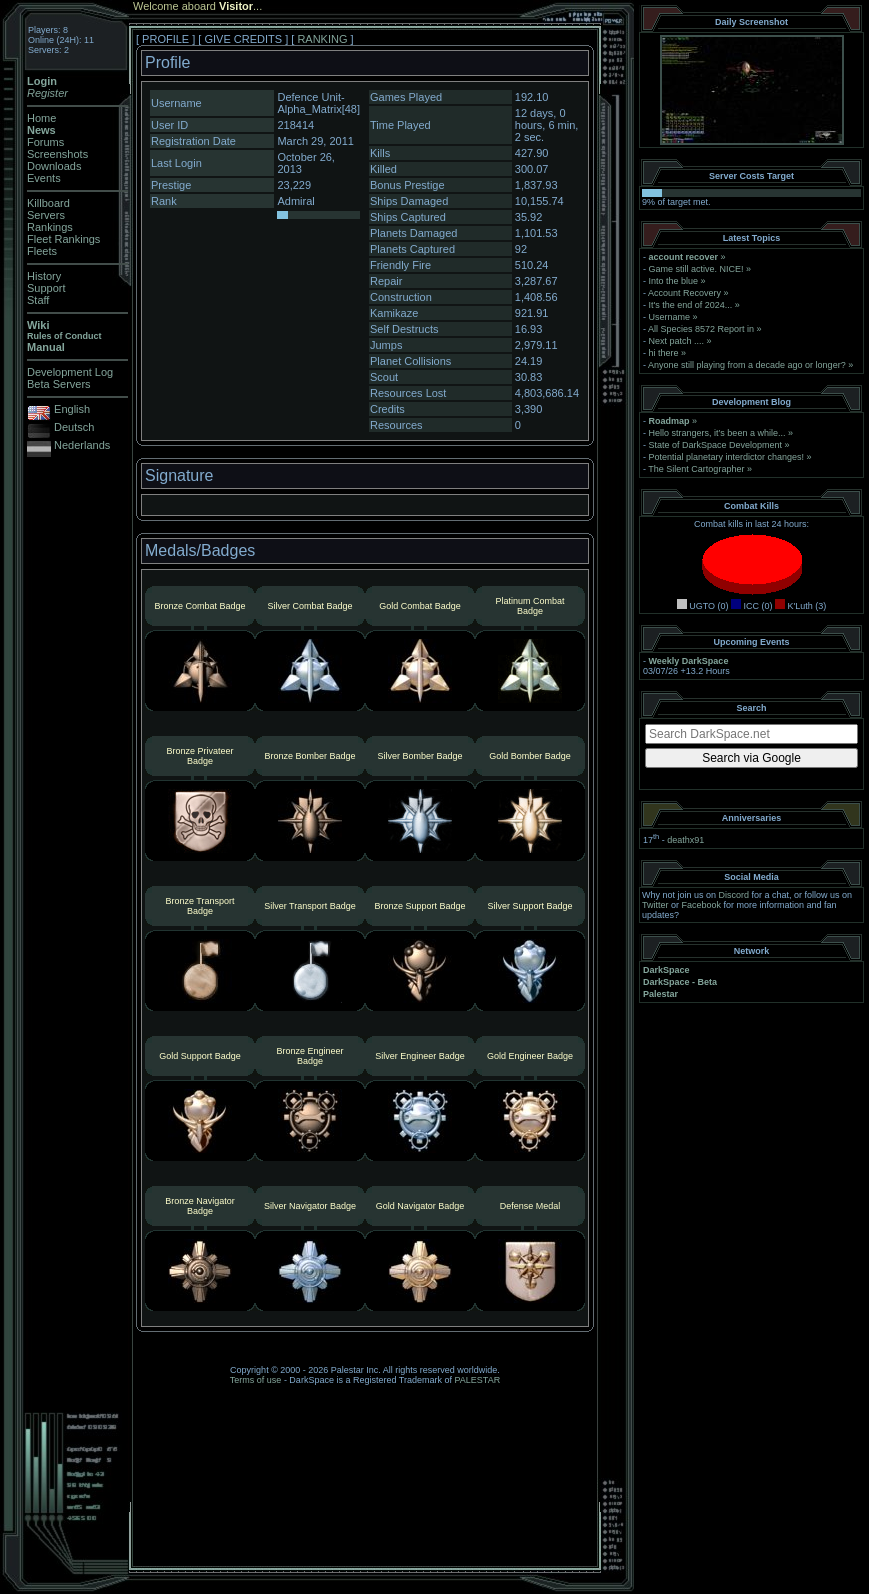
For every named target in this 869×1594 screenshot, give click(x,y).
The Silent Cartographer (696, 469)
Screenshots (57, 154)
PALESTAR (477, 1380)
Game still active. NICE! (698, 269)
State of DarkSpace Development (716, 445)
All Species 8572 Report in (701, 329)
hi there (664, 353)
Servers (46, 215)
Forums (45, 142)
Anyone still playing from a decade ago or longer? (747, 365)
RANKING (322, 39)
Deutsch (74, 427)
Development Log (70, 372)
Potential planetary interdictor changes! (727, 457)
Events (44, 178)
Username (670, 317)
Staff (38, 300)
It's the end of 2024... (691, 305)
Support (46, 288)
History (44, 276)
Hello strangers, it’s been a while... (717, 433)
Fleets (42, 251)
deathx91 (685, 840)
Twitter (655, 905)
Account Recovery (684, 293)
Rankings (50, 227)
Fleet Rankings (63, 239)
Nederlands (82, 445)
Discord (734, 895)
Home (41, 118)
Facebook (702, 905)
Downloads (54, 166)
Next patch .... (677, 341)
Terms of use (256, 1380)
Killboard (48, 203)
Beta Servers (59, 384)
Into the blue (674, 281)
